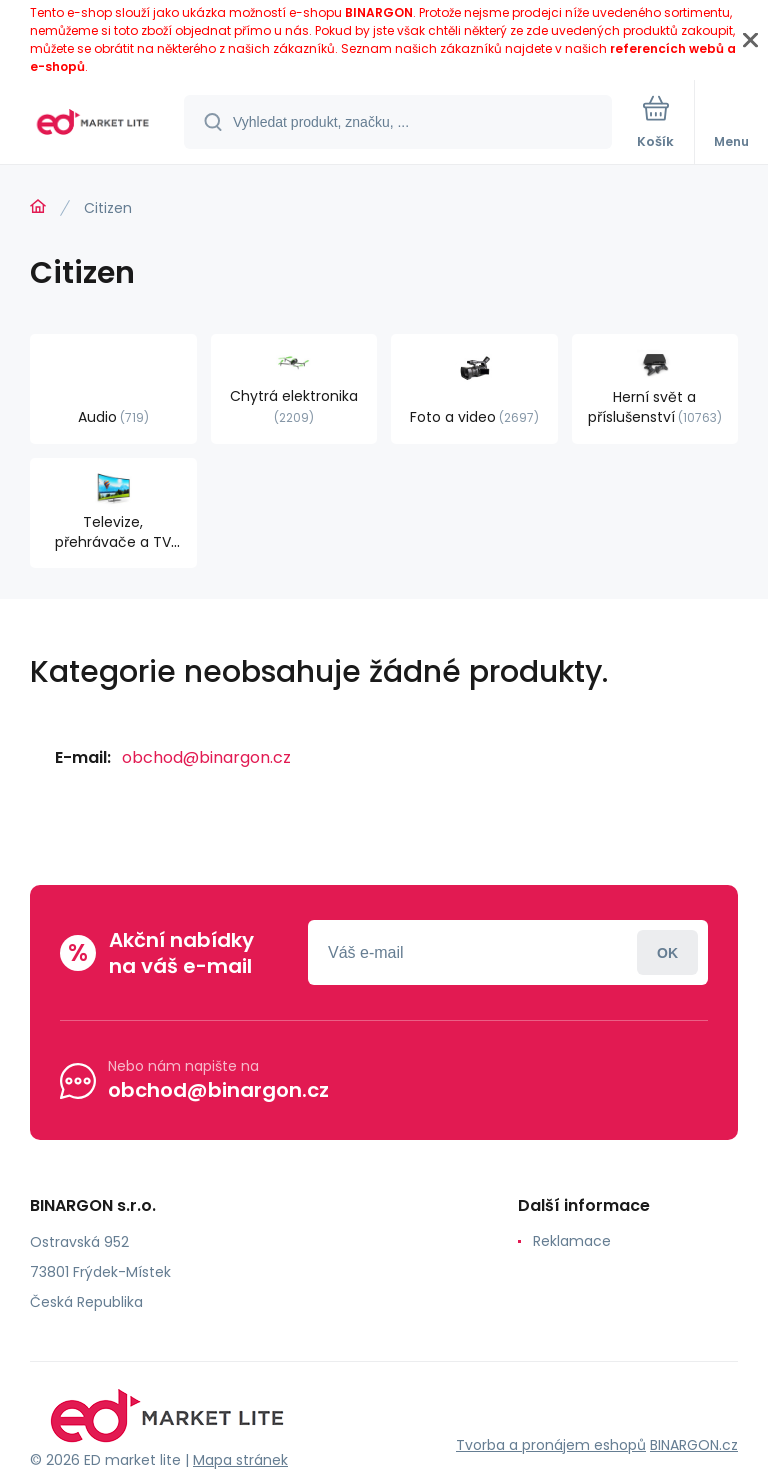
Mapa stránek (240, 1460)
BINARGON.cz (694, 1445)
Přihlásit (667, 952)
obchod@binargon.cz (206, 757)
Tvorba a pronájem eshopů (551, 1445)
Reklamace (572, 1241)
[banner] (93, 123)
